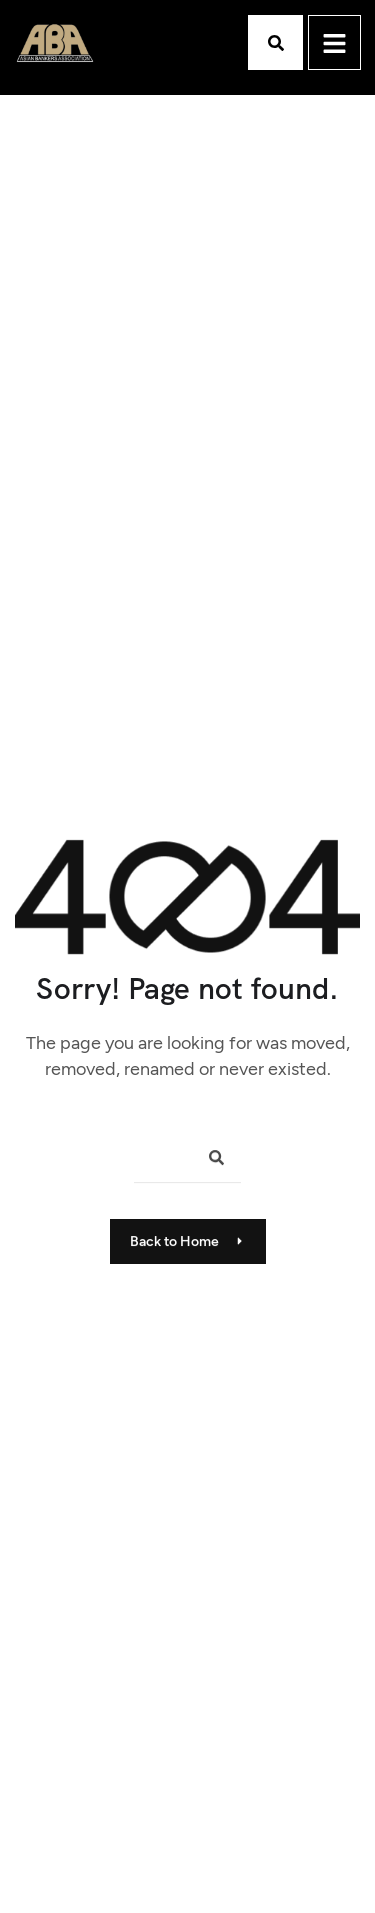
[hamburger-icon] (334, 42)
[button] (275, 42)
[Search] (209, 1161)
